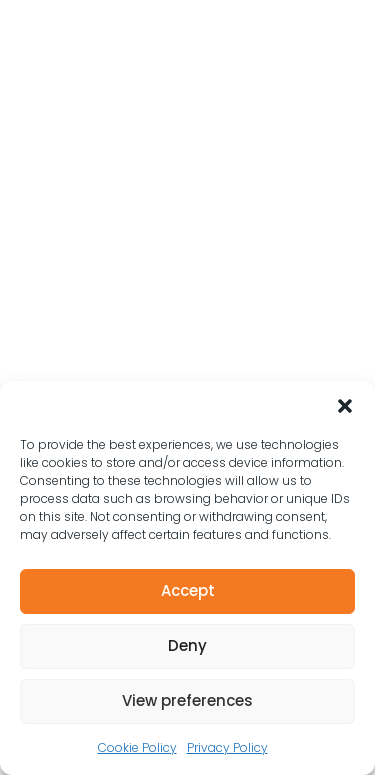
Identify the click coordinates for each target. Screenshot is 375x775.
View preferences (187, 700)
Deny (187, 645)
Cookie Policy (137, 747)
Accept (188, 590)
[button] (345, 406)
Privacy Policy (227, 747)
